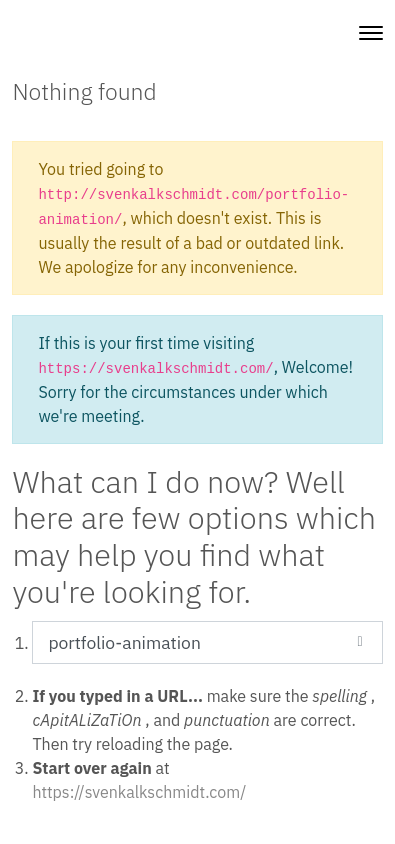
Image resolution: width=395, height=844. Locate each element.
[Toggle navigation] (371, 33)
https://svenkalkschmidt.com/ (139, 792)
